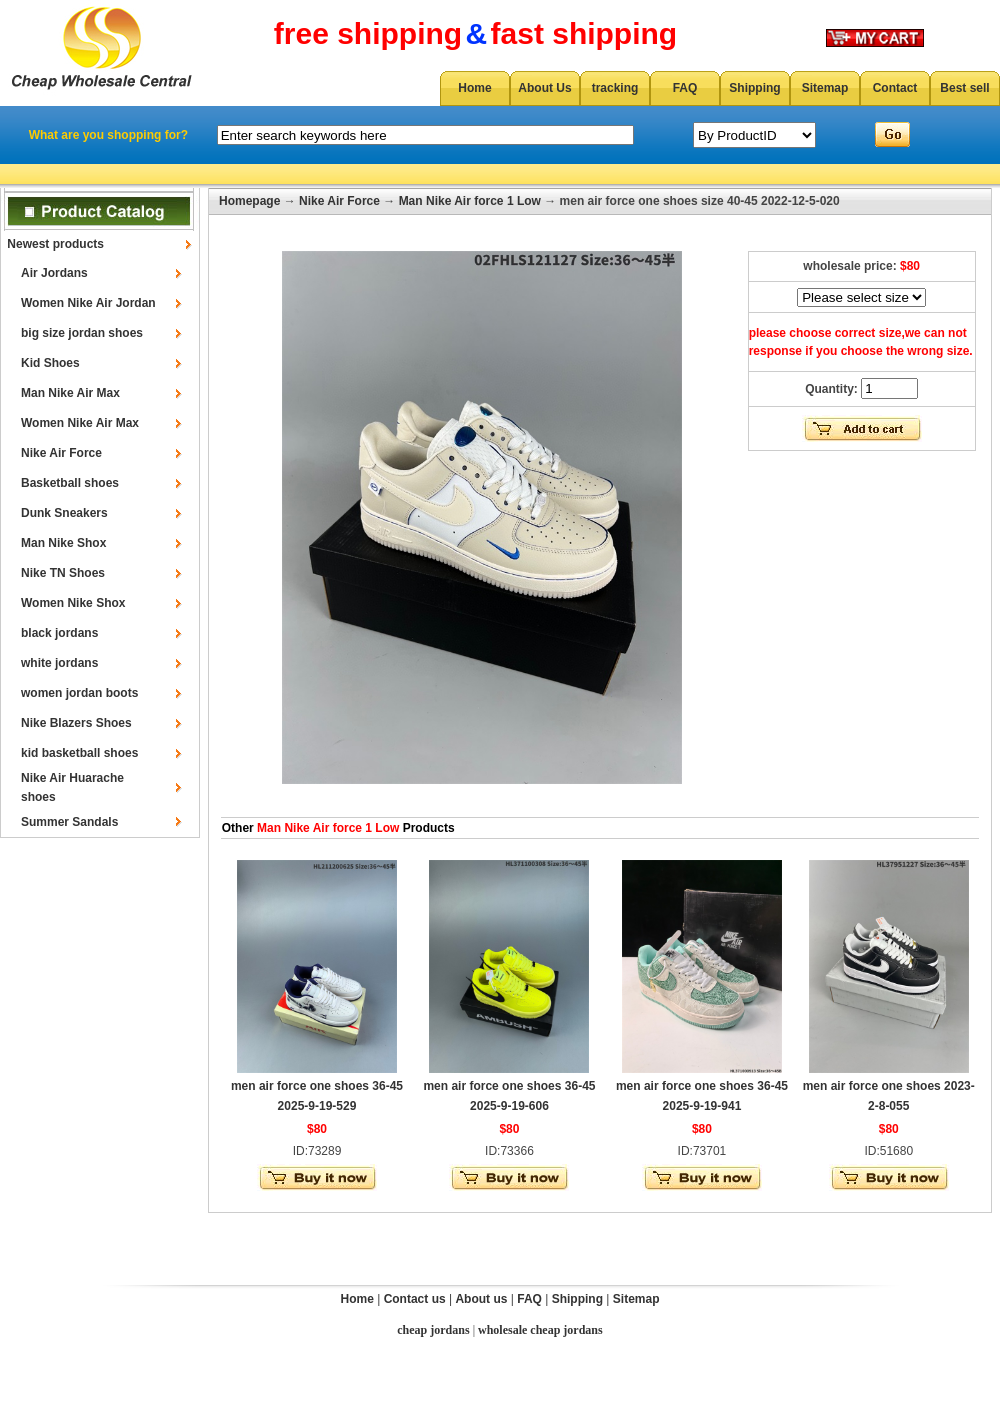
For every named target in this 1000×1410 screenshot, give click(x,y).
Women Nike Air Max (80, 423)
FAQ (685, 88)
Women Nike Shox (73, 603)
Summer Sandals (69, 822)
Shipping (754, 88)
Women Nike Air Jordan (88, 303)
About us (481, 1299)
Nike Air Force (61, 453)
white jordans (59, 663)
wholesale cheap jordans (540, 1330)
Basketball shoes (70, 483)
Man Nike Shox (63, 543)
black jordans (59, 633)
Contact (895, 88)
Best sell (964, 88)
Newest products (55, 244)
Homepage (249, 201)
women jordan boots (79, 693)
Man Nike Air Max (70, 393)
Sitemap (825, 88)
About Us (544, 88)
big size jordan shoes (82, 333)
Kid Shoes (50, 363)
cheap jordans (433, 1330)
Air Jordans (54, 273)
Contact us (415, 1299)
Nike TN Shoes (63, 573)
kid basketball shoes (79, 753)
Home (474, 88)
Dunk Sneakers (64, 513)
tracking (615, 88)
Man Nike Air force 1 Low (470, 201)
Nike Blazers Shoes (76, 723)
